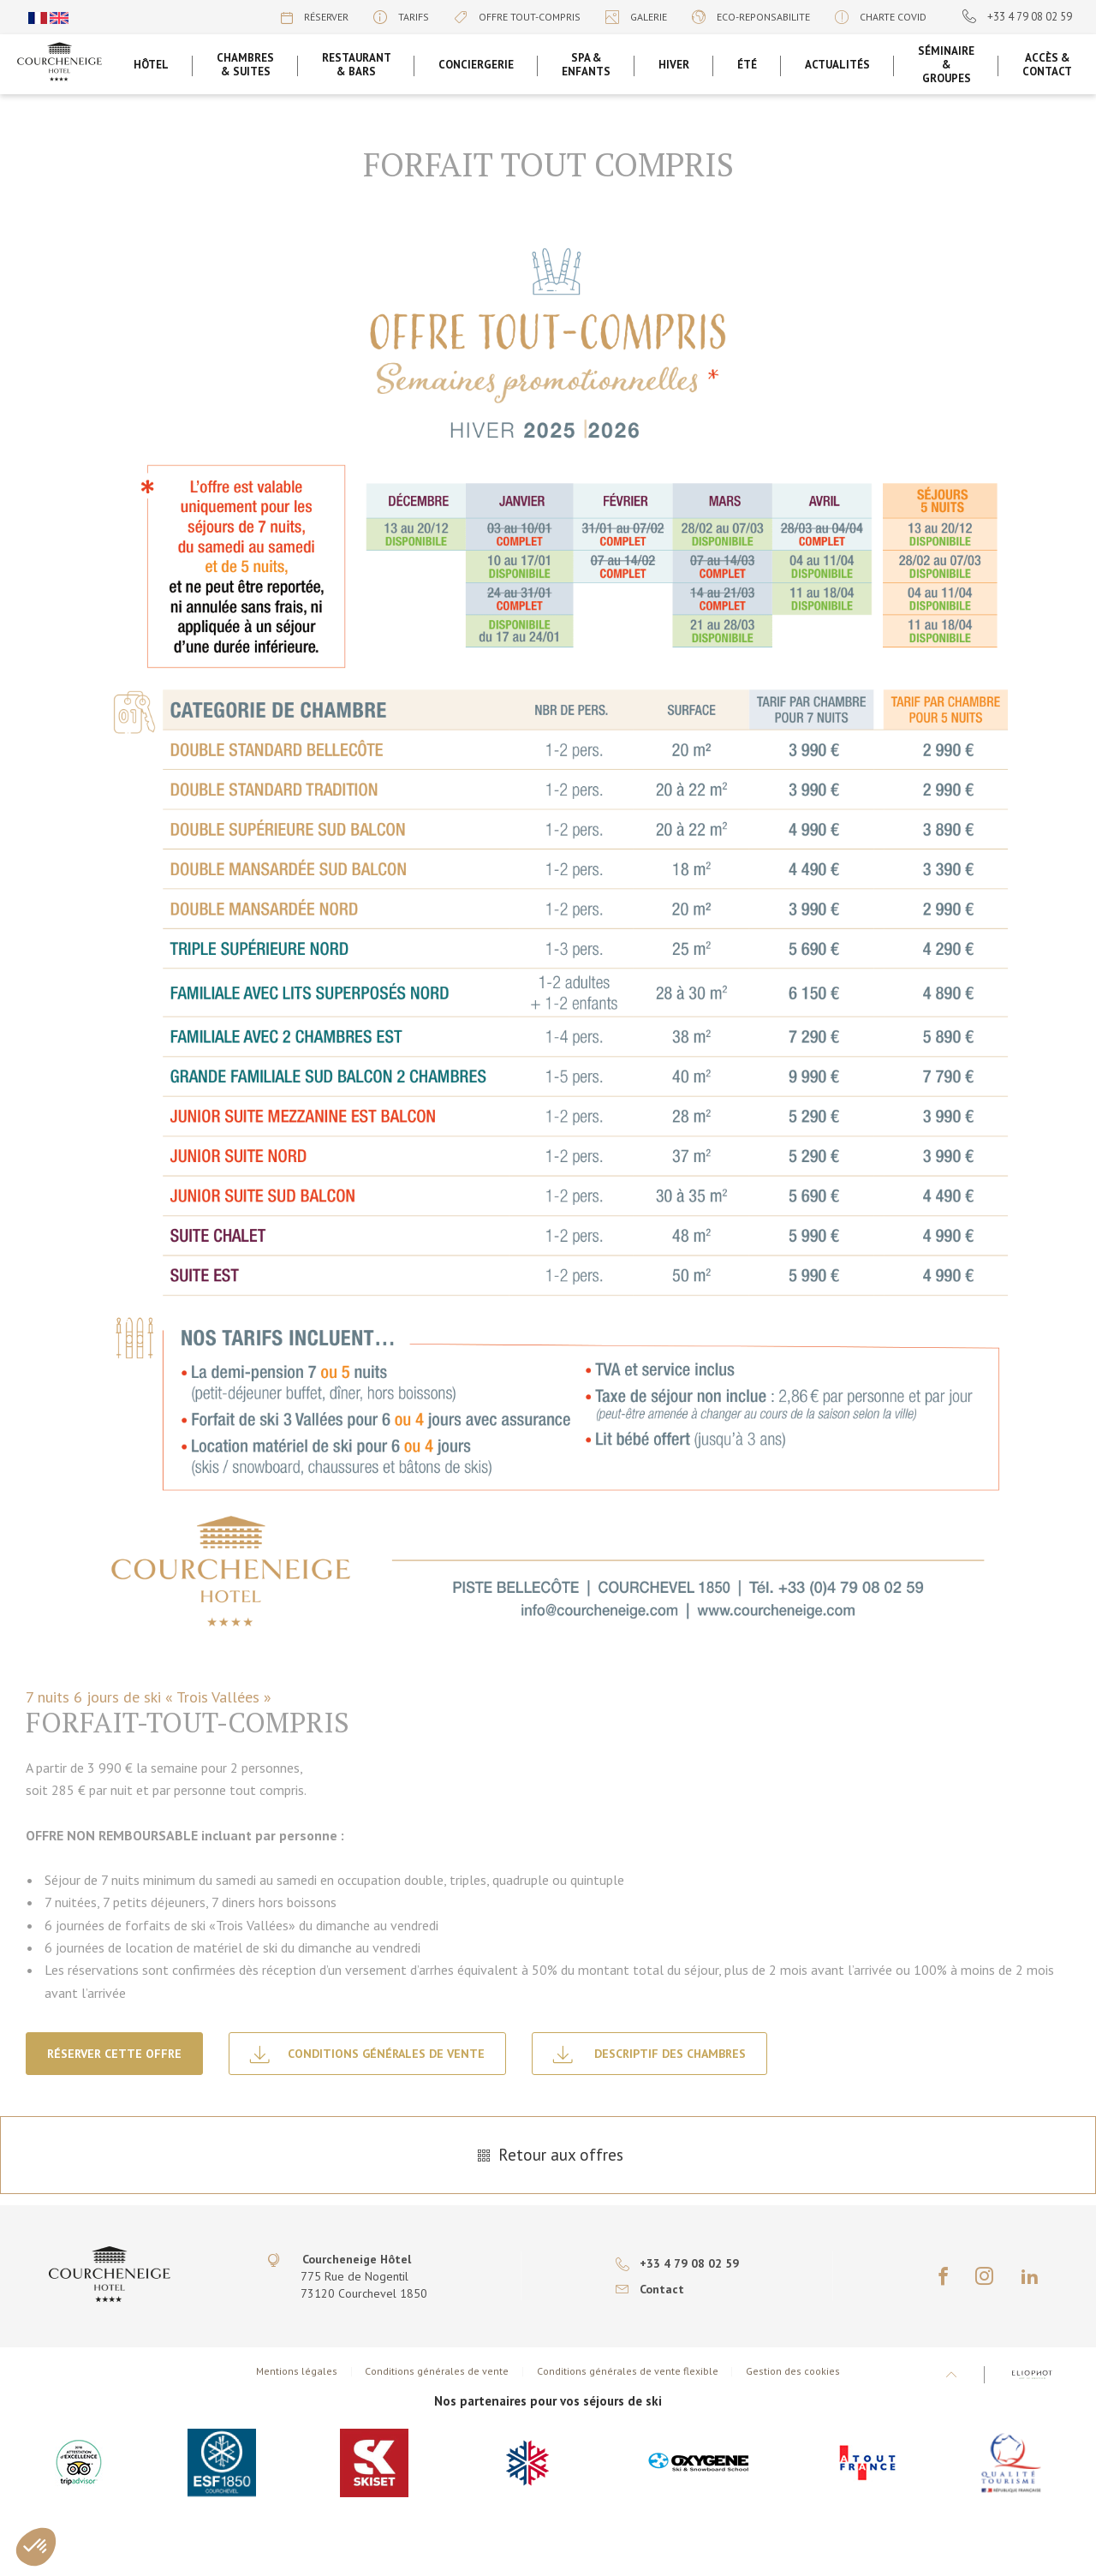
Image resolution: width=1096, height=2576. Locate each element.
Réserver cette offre (114, 2053)
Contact (650, 2289)
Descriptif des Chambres (649, 2054)
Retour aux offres (548, 2154)
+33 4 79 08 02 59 (1017, 16)
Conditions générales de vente (367, 2054)
